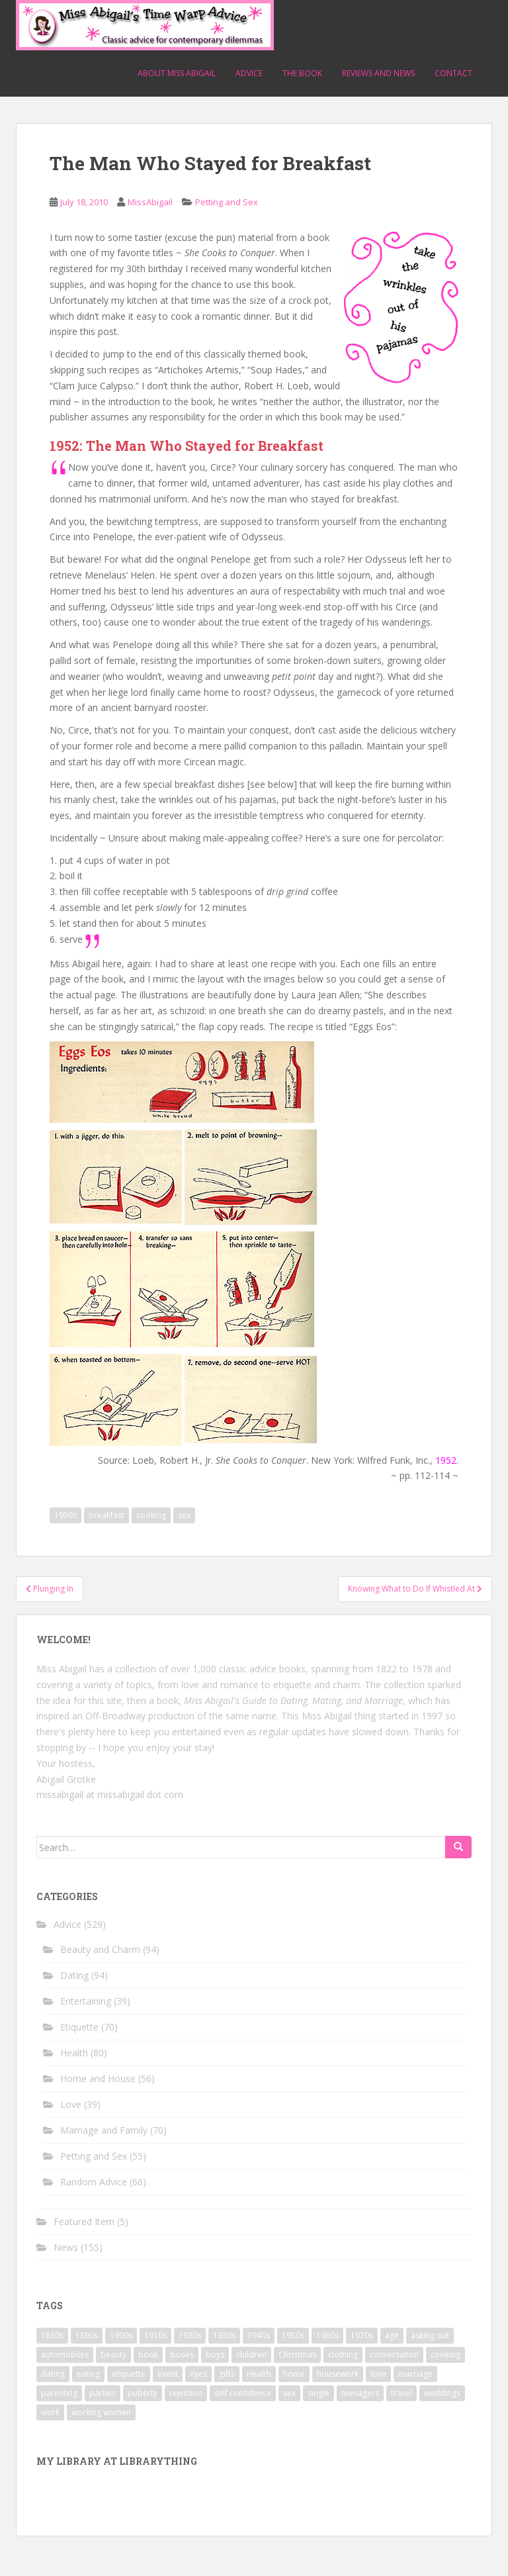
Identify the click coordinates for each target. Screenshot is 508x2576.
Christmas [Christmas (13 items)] (297, 2354)
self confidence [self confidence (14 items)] (242, 2393)
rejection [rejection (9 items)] (185, 2393)
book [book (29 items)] (148, 2354)
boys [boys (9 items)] (215, 2354)
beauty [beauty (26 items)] (113, 2354)
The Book (302, 73)
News (66, 2247)
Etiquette (79, 2027)
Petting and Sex (226, 202)
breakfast (106, 1515)
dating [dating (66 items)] (53, 2373)
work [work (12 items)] (50, 2412)
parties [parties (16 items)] (102, 2393)
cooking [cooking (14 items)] (445, 2354)
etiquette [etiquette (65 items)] (129, 2373)
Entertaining (85, 2001)
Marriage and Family (104, 2130)
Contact (453, 73)
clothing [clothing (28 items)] (343, 2354)
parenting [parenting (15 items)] (59, 2393)
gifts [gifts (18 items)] (227, 2373)
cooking (151, 1515)
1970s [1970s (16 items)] (362, 2335)
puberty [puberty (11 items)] (142, 2393)
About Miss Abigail (177, 73)
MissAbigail (150, 202)
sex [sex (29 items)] (289, 2393)
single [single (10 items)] (318, 2393)
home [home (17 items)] (294, 2373)
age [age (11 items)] (392, 2335)
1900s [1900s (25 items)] (121, 2335)
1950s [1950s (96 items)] (293, 2335)
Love (70, 2104)
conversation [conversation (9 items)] (394, 2354)
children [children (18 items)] (251, 2354)
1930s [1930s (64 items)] (224, 2335)
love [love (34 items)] (378, 2373)
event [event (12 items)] (167, 2373)
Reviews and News (378, 73)
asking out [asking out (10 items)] (430, 2335)
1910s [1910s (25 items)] (155, 2335)
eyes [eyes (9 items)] (198, 2373)
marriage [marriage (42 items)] (415, 2373)
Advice (249, 73)
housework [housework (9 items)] (338, 2373)
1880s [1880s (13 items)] (52, 2335)
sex (184, 1515)
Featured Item (84, 2221)
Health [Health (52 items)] (259, 2373)
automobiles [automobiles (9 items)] (65, 2354)
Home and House (98, 2078)
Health (74, 2052)
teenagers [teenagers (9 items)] (360, 2393)
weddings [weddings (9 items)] (442, 2393)
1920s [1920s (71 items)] (190, 2335)
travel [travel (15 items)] (401, 2393)
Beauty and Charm (100, 1949)
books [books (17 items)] (182, 2354)
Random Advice (93, 2181)
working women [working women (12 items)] (101, 2412)
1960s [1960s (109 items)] (327, 2335)
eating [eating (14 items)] (88, 2373)
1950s (65, 1515)
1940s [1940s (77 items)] (258, 2335)
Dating (74, 1975)
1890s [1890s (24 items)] (86, 2335)
